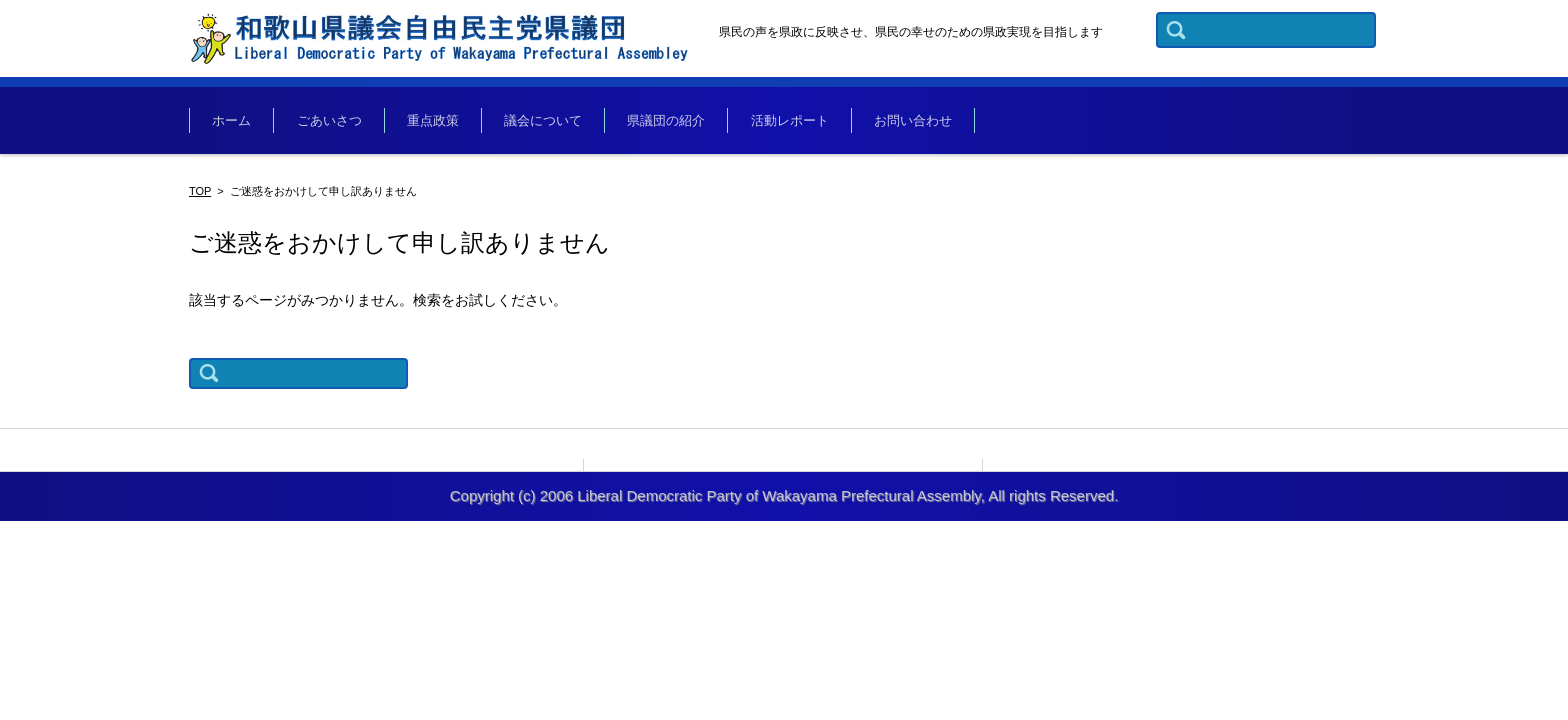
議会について (560, 122)
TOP (200, 195)
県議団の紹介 (688, 122)
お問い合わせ (943, 122)
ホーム (234, 122)
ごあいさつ (336, 122)
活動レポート (815, 122)
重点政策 (445, 122)
